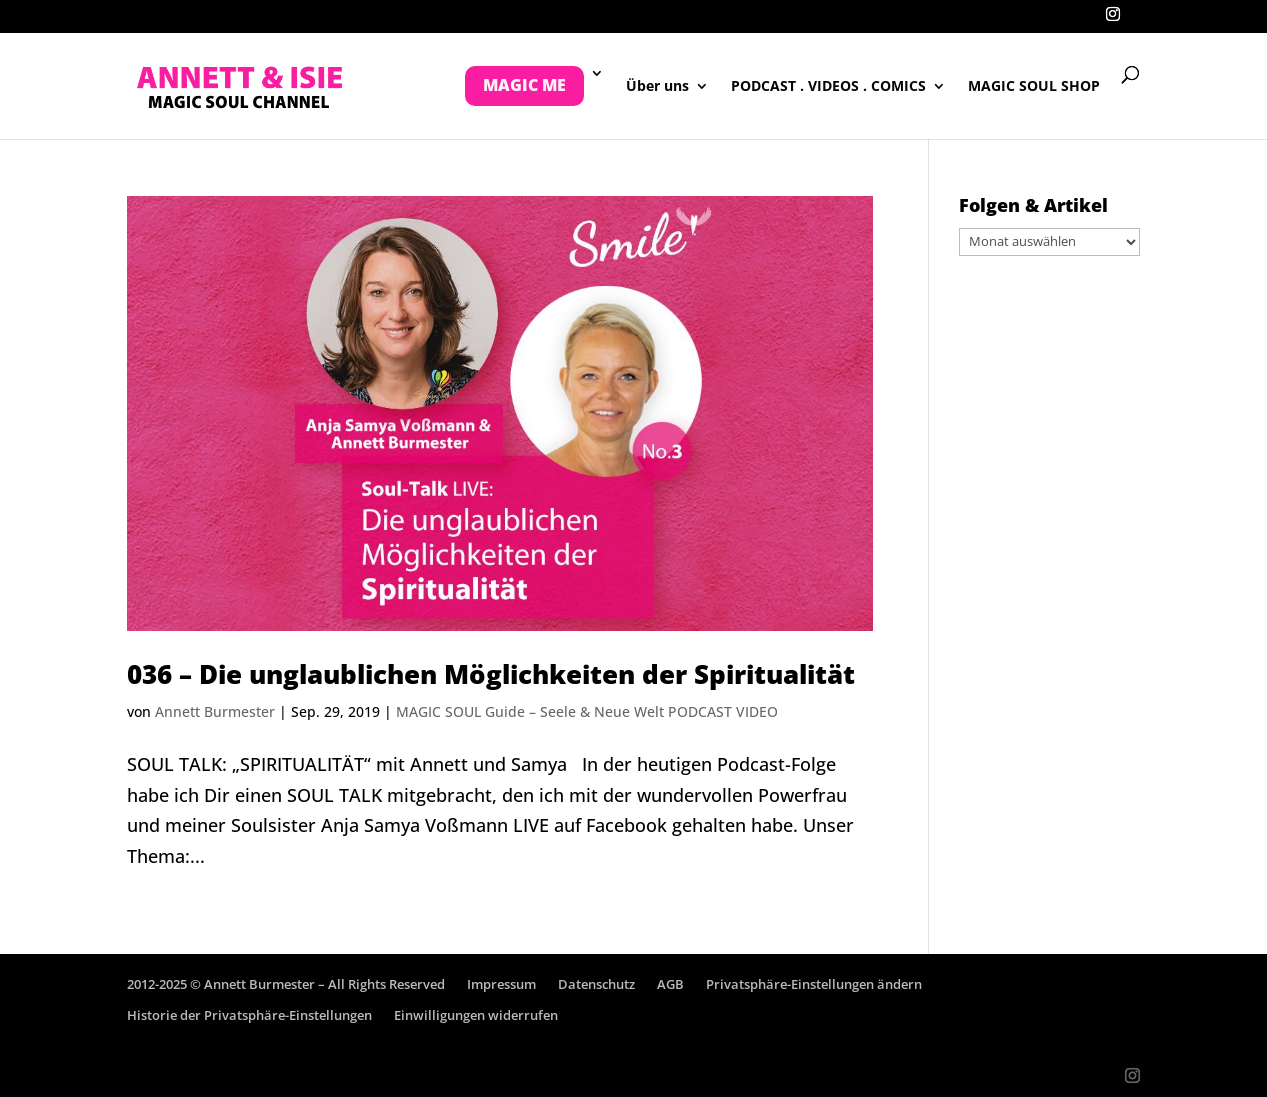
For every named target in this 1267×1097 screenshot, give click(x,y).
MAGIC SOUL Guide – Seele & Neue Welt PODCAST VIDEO (587, 711)
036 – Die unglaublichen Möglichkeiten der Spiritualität (491, 674)
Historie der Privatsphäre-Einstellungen (249, 1015)
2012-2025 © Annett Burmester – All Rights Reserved (286, 984)
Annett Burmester (215, 711)
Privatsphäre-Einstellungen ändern (814, 984)
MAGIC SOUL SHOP (1034, 87)
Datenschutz (596, 984)
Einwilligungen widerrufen (476, 1015)
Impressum (501, 984)
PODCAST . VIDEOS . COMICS (828, 87)
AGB (670, 984)
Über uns (657, 87)
